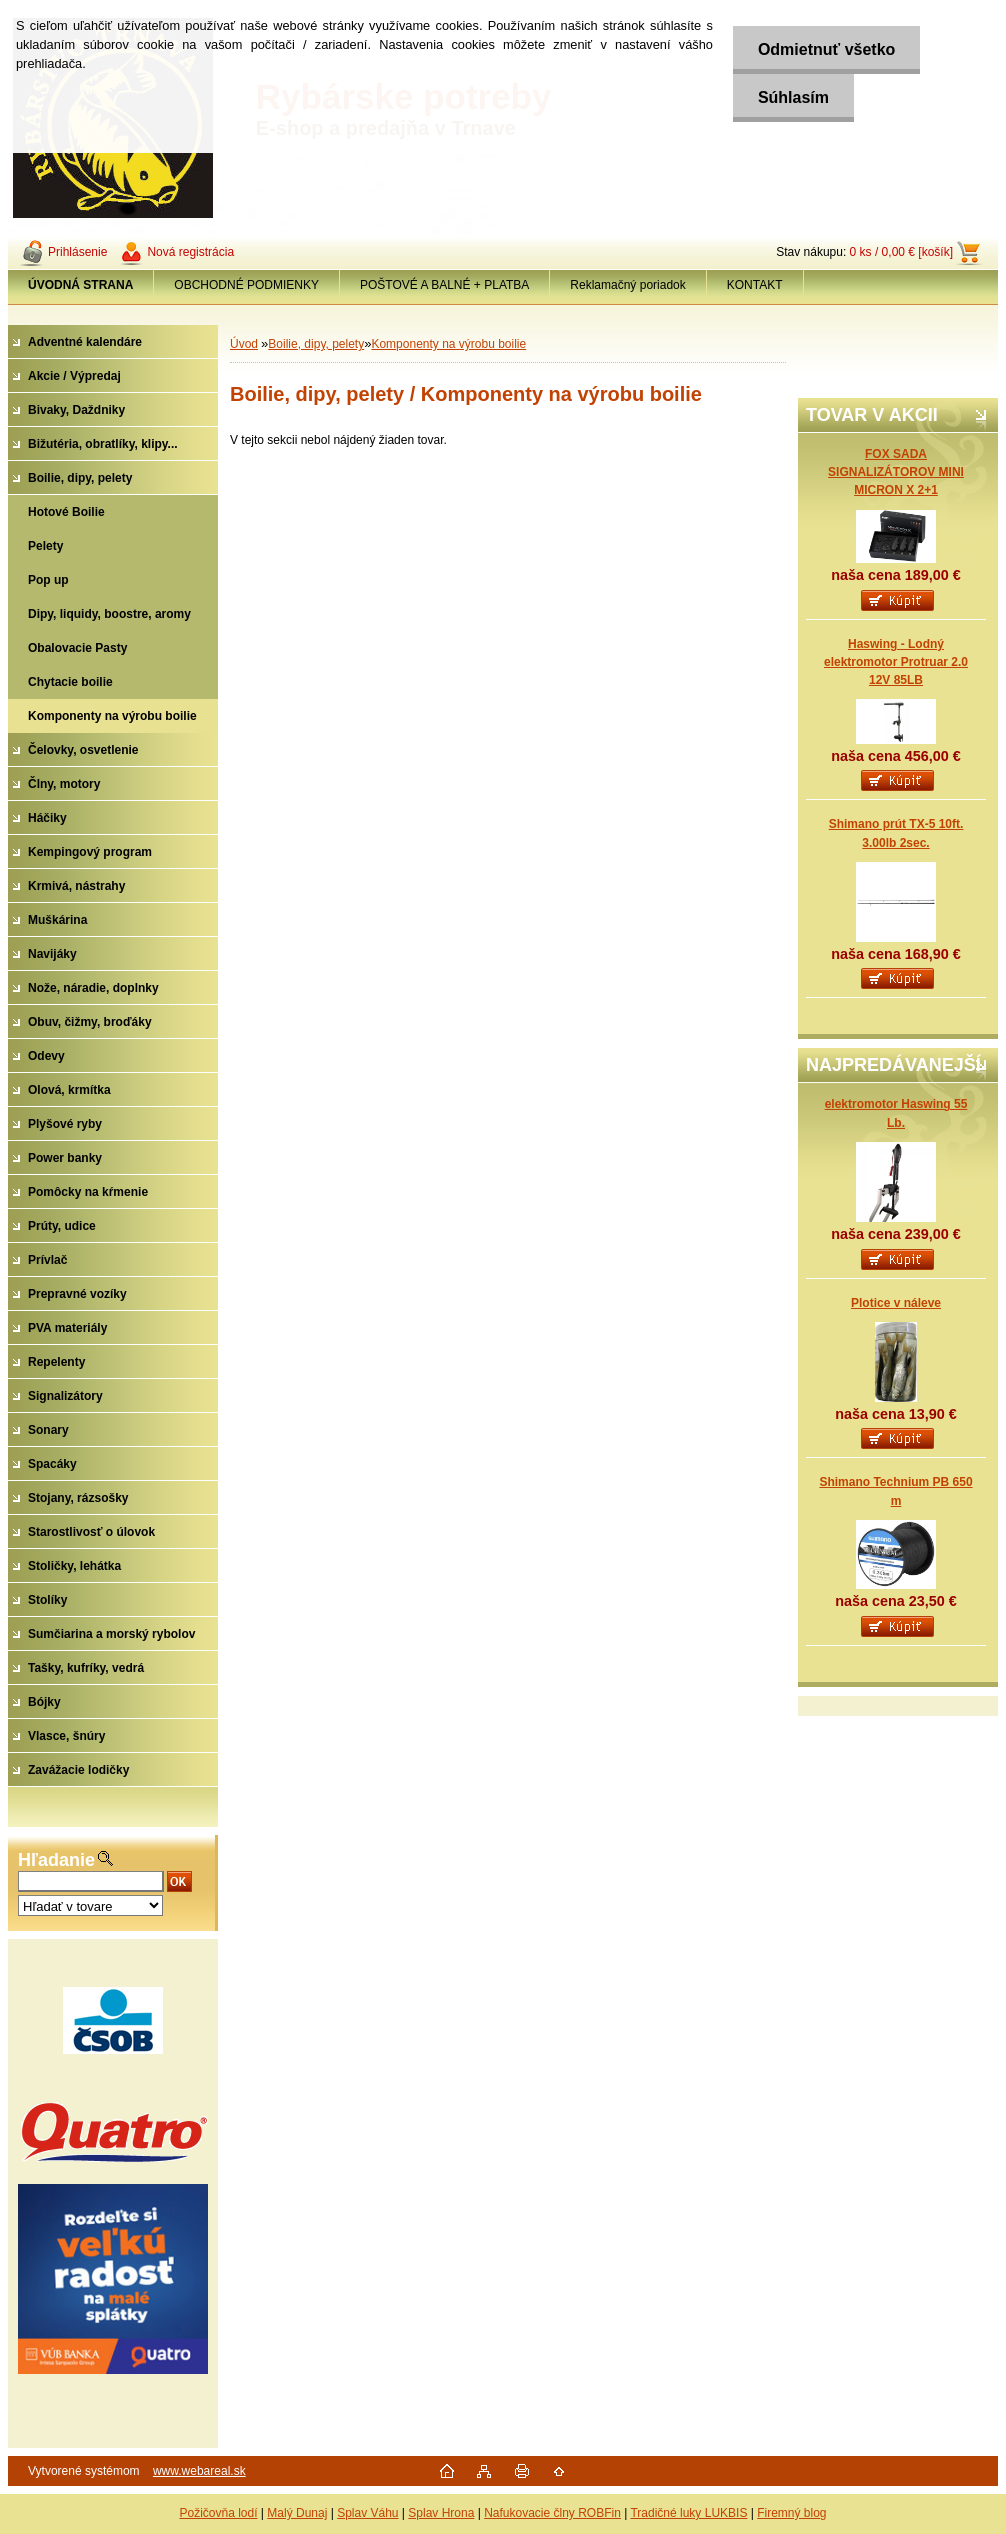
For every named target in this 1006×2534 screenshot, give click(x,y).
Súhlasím (793, 97)
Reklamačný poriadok (627, 285)
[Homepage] (81, 285)
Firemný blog (791, 2513)
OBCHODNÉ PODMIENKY (246, 285)
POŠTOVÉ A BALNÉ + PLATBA (444, 285)
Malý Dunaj (297, 2513)
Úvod (244, 344)
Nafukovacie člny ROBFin (552, 2513)
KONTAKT (755, 285)
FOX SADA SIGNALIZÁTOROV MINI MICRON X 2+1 (896, 472)
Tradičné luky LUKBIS (688, 2513)
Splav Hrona (441, 2513)
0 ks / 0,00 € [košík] (901, 252)
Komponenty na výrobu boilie (448, 344)
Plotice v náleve (896, 1303)
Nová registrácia (190, 252)
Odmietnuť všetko (826, 49)
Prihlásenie (77, 252)
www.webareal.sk (199, 2471)
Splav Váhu (367, 2513)
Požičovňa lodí (218, 2513)
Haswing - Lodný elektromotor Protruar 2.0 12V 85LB (896, 662)
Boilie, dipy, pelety (316, 344)
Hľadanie (56, 1860)
